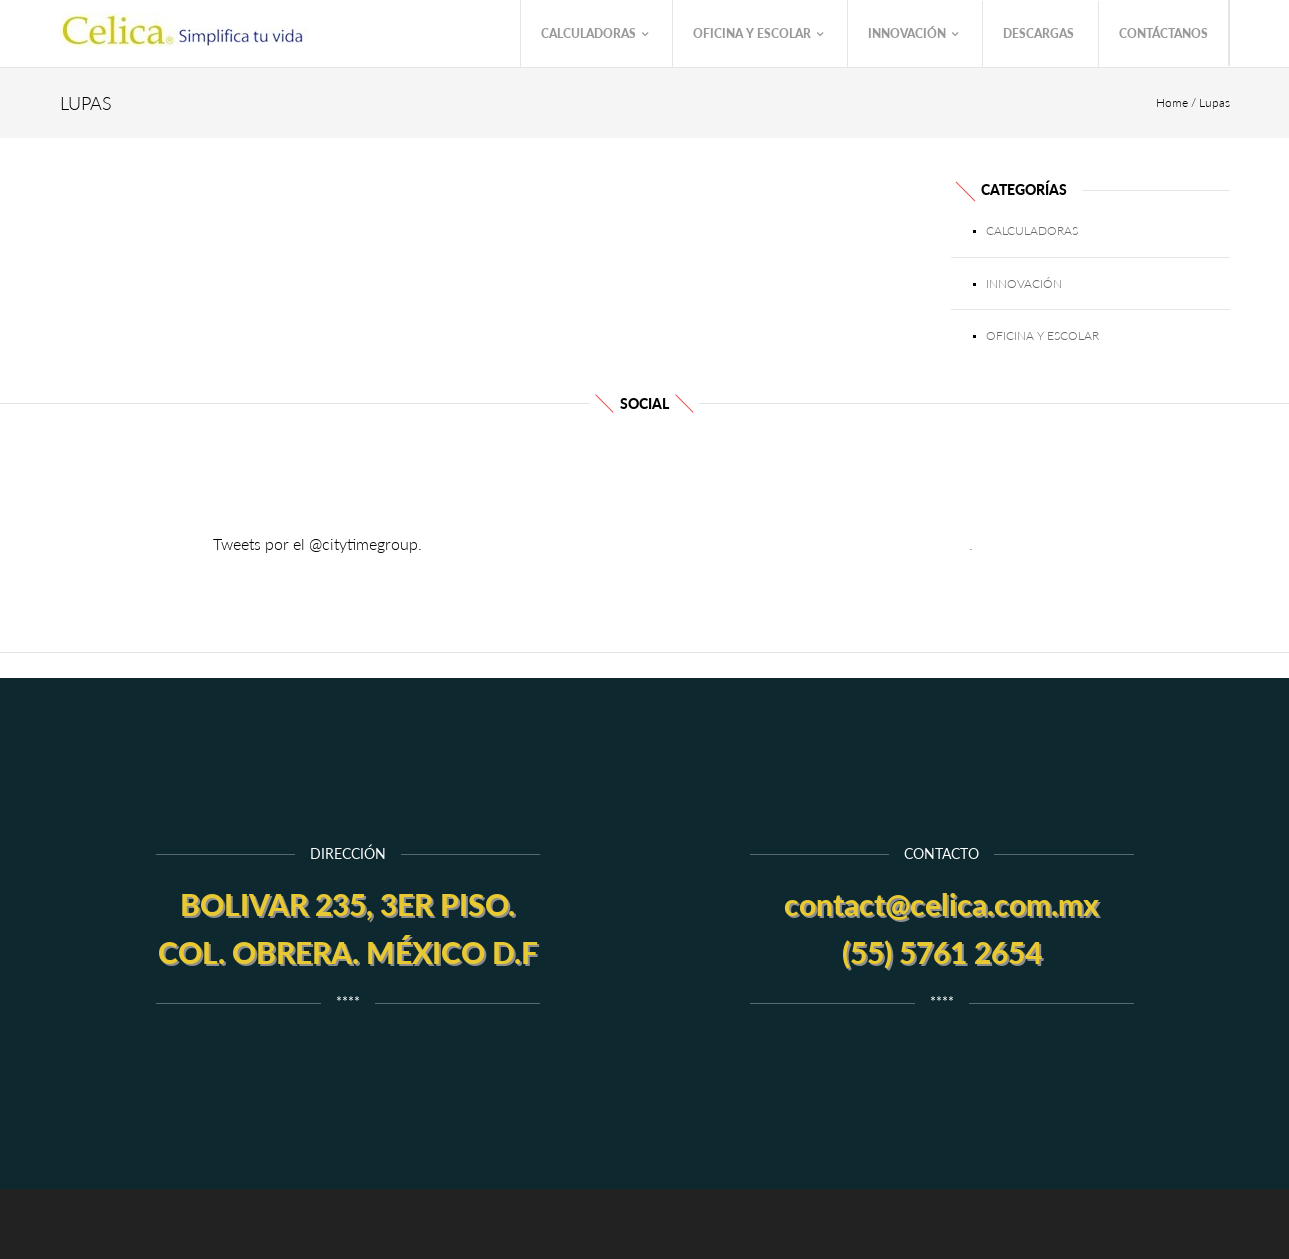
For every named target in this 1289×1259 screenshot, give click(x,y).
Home (1172, 102)
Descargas (1038, 33)
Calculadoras (594, 34)
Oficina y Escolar (758, 34)
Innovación (913, 34)
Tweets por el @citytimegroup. (317, 543)
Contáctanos (1163, 33)
